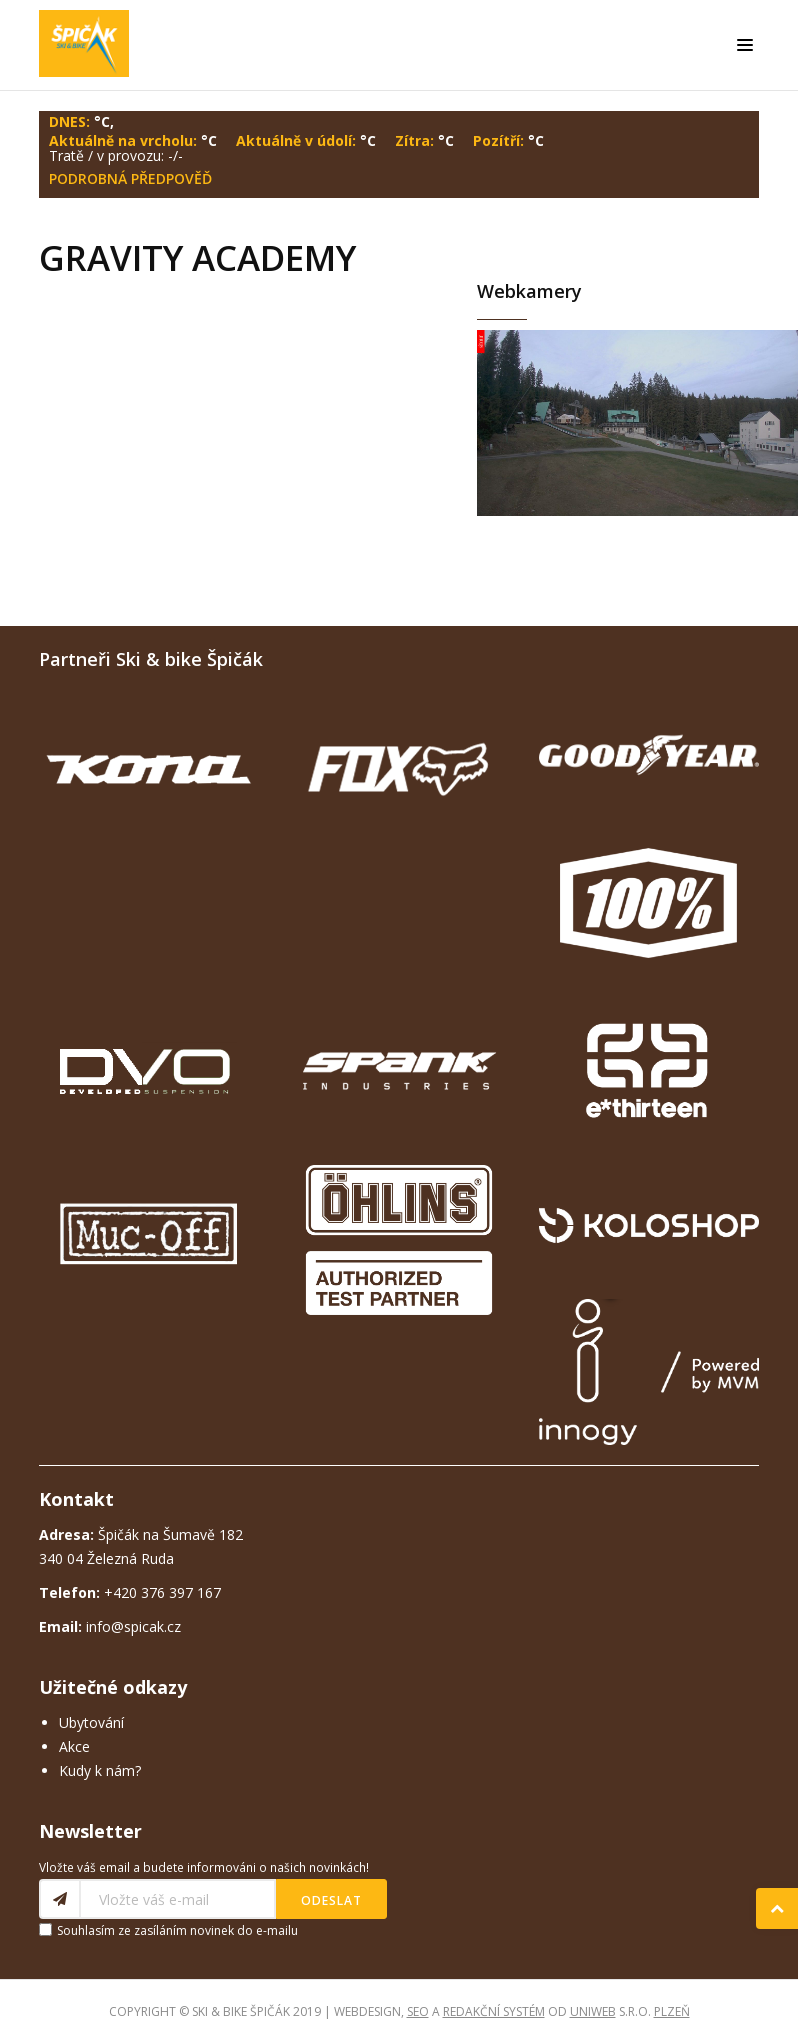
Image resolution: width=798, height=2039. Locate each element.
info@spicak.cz (133, 1626)
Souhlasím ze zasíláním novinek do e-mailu (177, 1930)
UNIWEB (593, 2011)
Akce (74, 1746)
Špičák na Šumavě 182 (141, 1534)
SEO (418, 2011)
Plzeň (672, 2011)
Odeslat (331, 1900)
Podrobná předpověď (130, 178)
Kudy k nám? (100, 1770)
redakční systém (494, 2011)
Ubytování (91, 1722)
